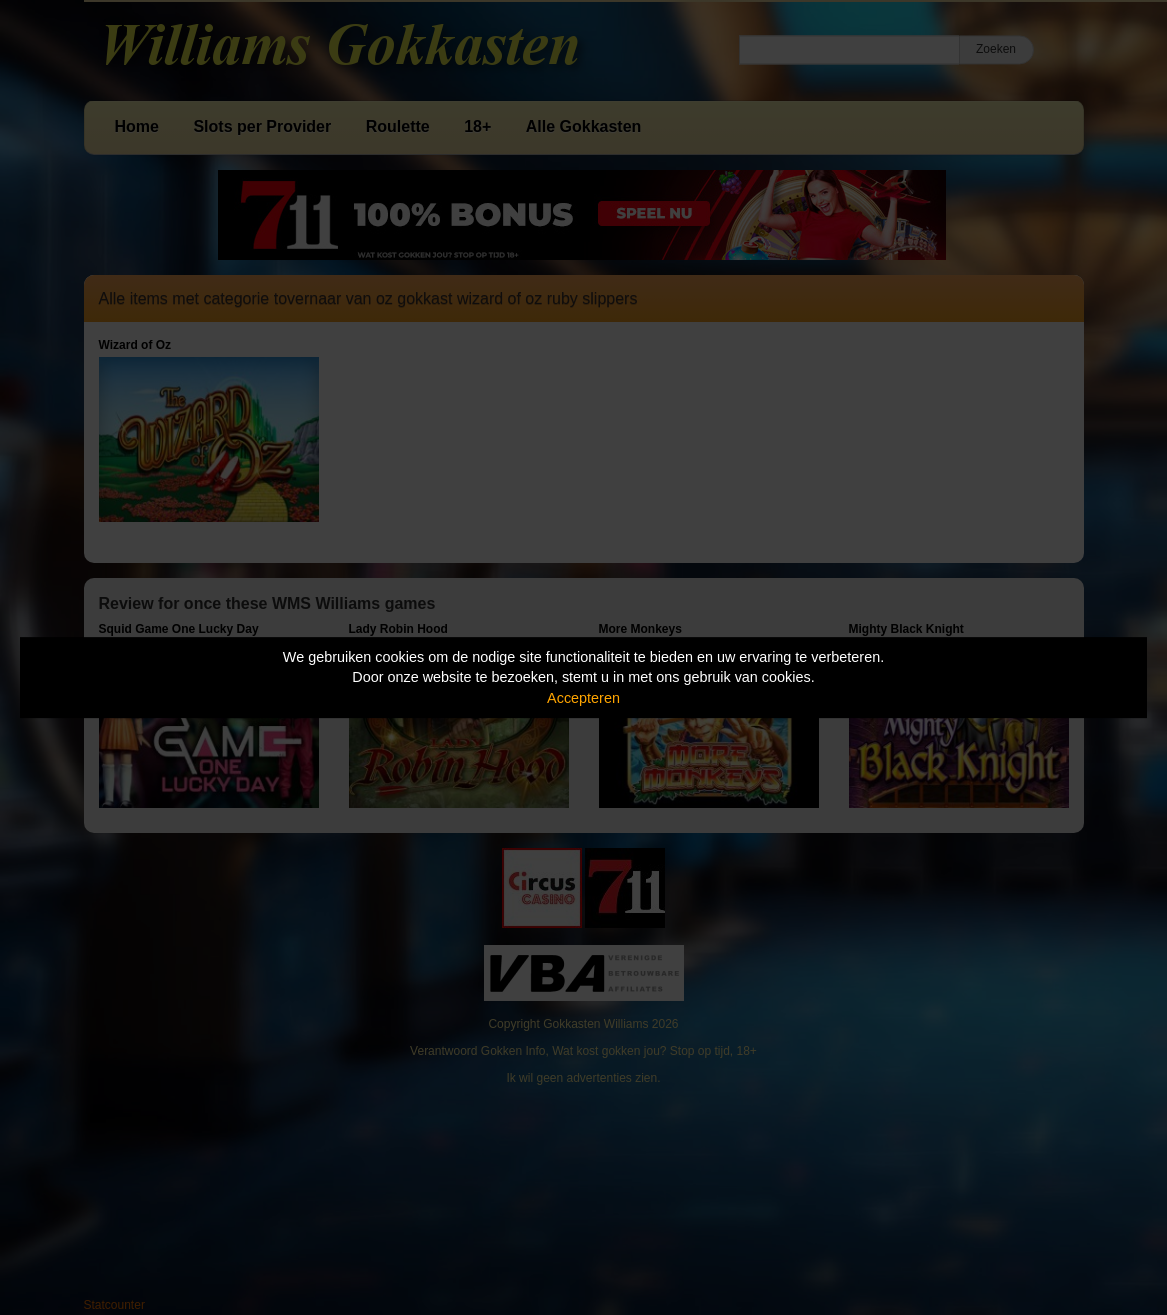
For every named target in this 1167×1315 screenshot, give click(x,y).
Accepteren (583, 698)
